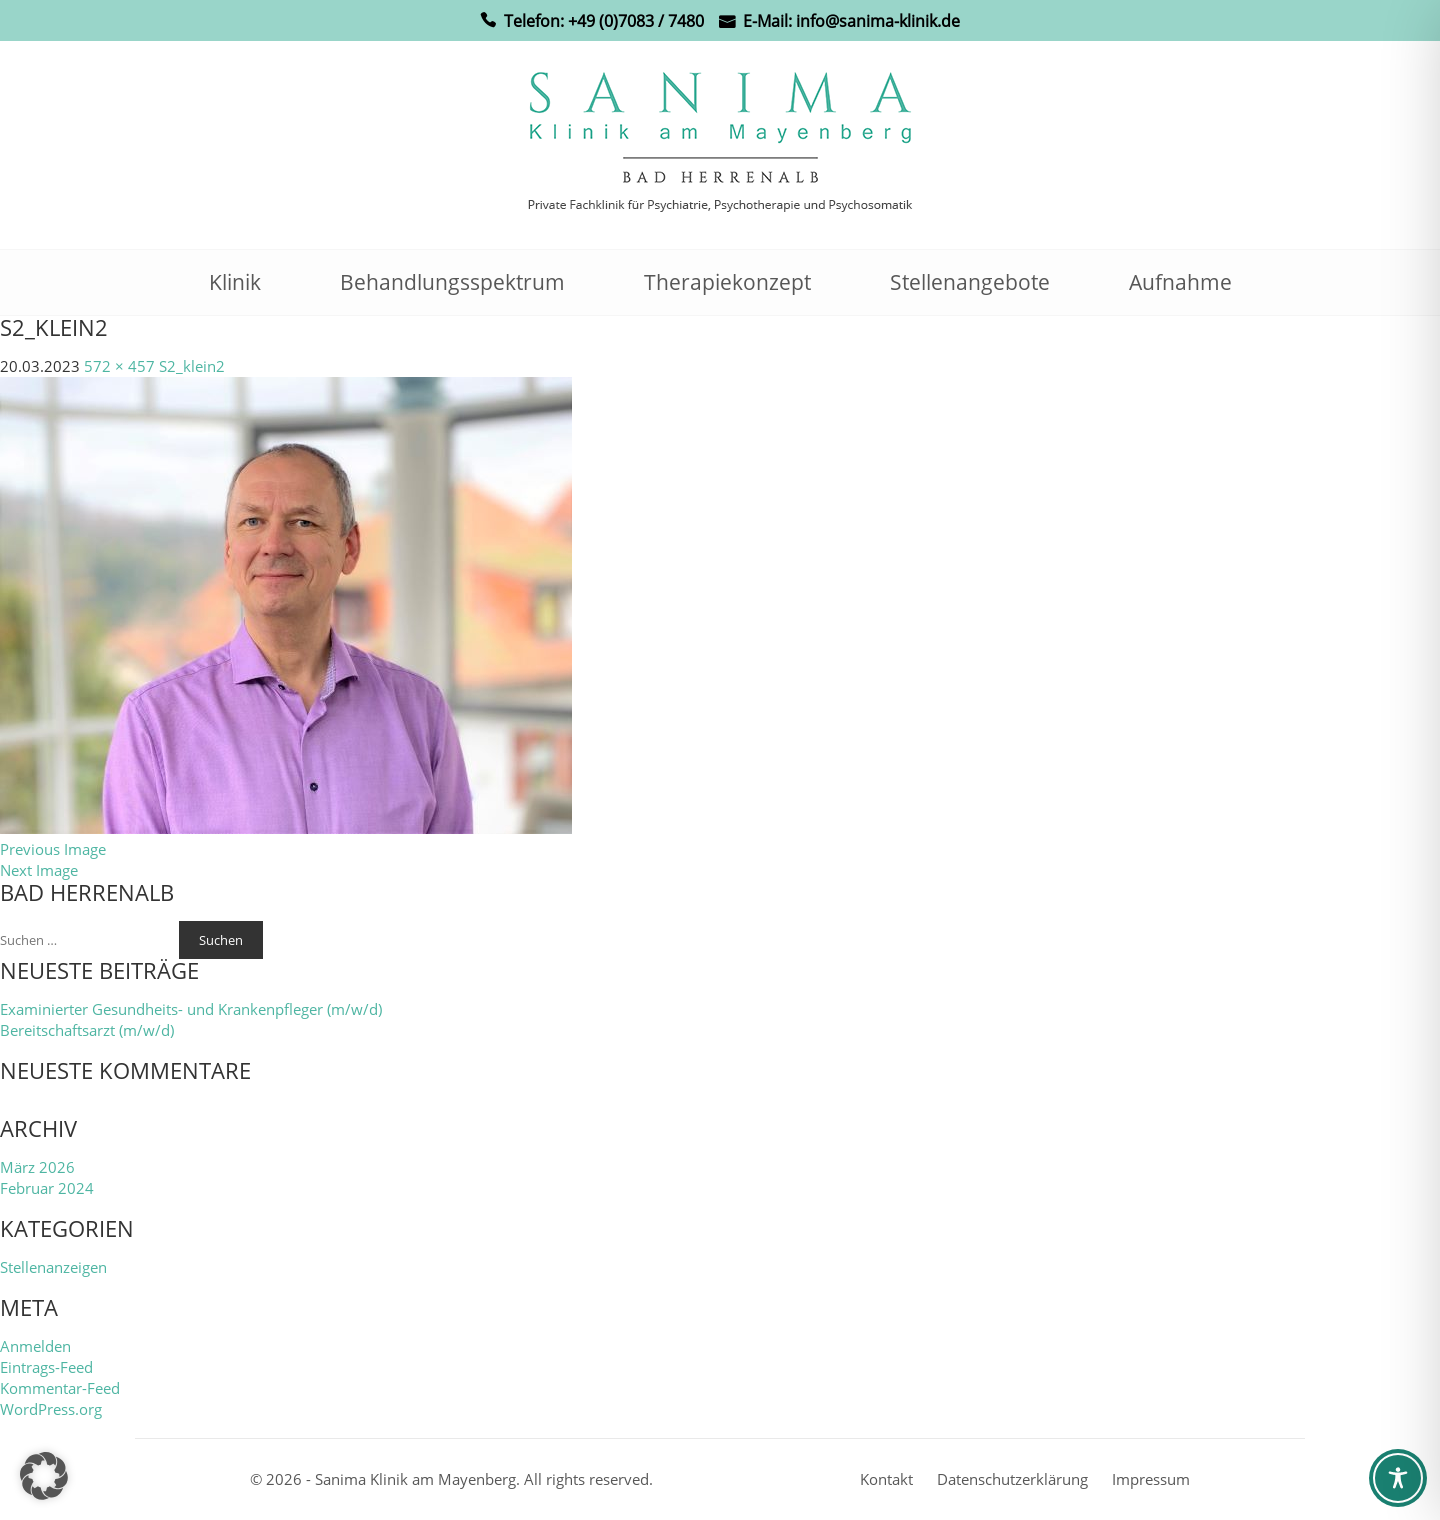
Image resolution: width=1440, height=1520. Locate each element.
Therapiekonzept (727, 282)
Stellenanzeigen (53, 1267)
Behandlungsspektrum (452, 282)
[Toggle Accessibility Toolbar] (1398, 1478)
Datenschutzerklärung (1012, 1479)
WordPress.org (51, 1409)
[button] (44, 1476)
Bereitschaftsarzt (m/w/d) (87, 1030)
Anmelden (35, 1346)
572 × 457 (119, 366)
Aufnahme (1180, 282)
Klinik (235, 282)
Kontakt (886, 1479)
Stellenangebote (970, 282)
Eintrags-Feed (46, 1367)
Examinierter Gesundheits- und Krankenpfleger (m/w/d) (191, 1009)
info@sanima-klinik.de (878, 21)
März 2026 (37, 1167)
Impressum (1151, 1479)
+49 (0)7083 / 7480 (636, 21)
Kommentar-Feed (60, 1388)
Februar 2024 (47, 1188)
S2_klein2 (192, 366)
